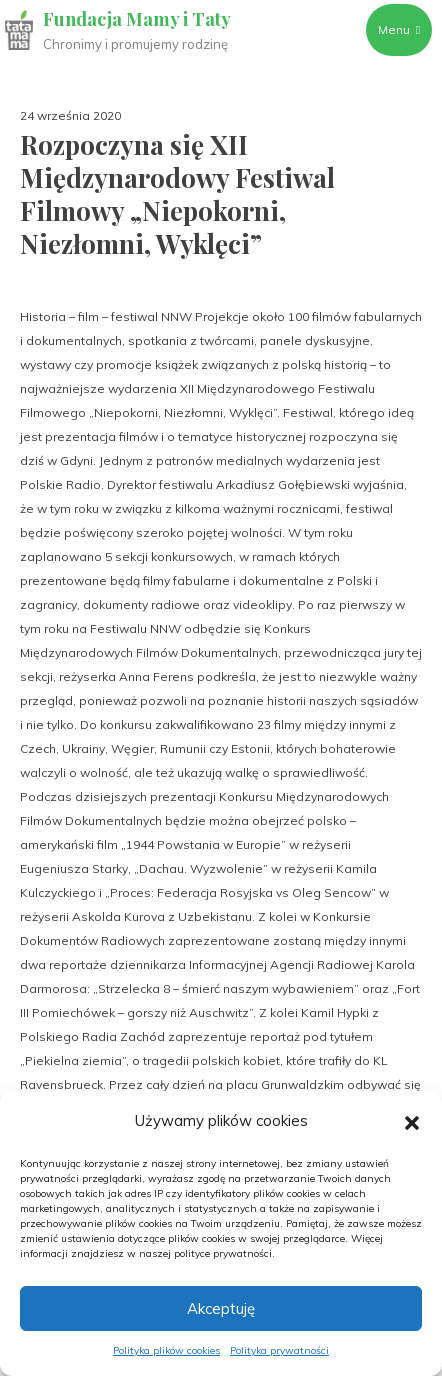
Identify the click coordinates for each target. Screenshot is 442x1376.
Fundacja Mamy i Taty (137, 19)
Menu (399, 29)
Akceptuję (221, 1308)
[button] (412, 1121)
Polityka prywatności (279, 1350)
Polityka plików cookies (166, 1350)
